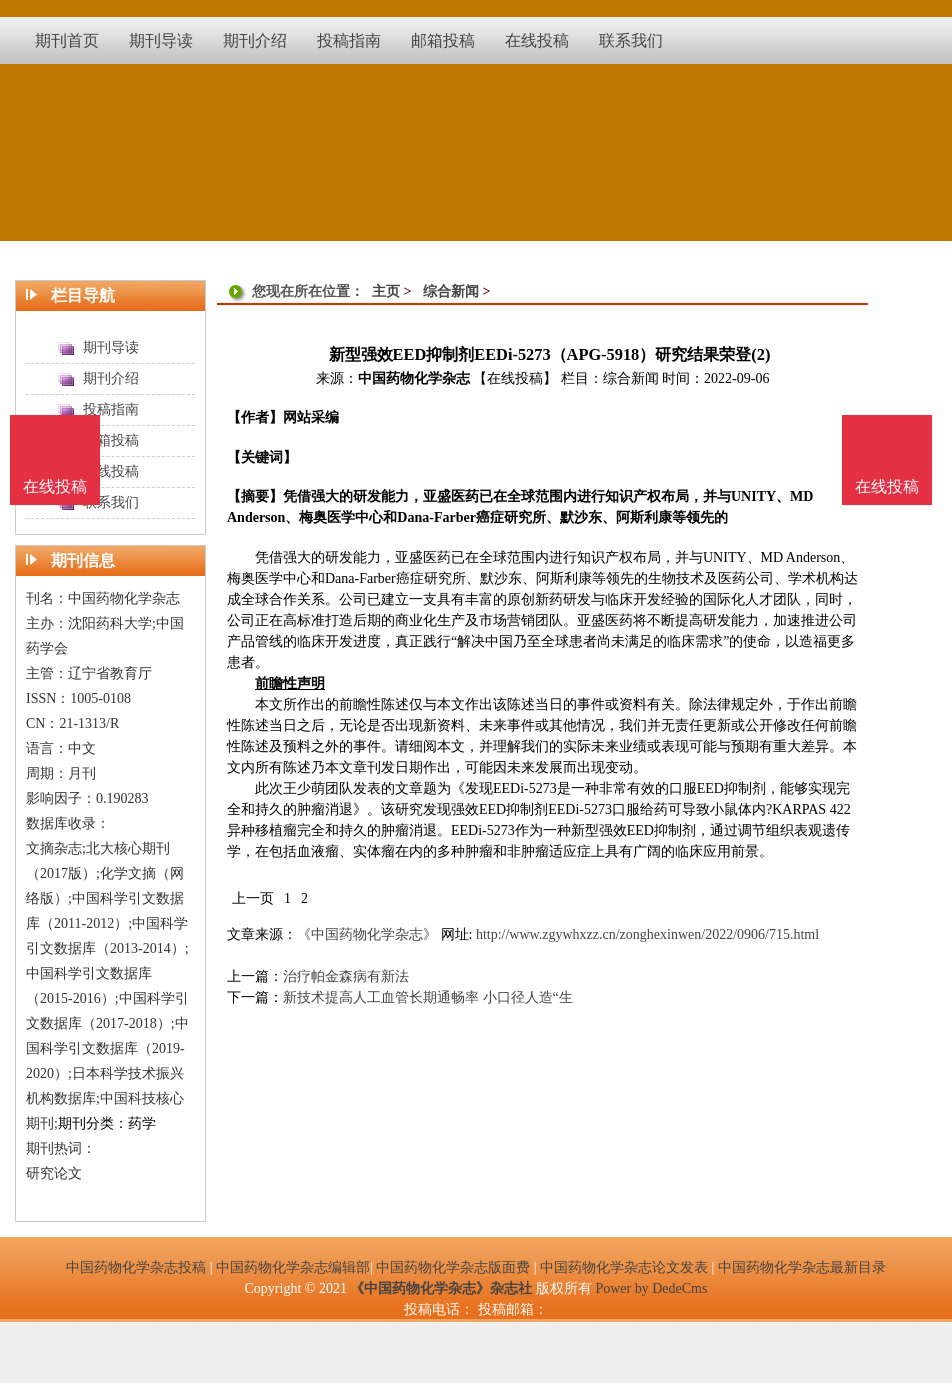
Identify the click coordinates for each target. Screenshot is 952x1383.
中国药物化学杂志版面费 (453, 1267)
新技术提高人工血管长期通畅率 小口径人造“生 (428, 997)
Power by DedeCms (651, 1288)
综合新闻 (451, 291)
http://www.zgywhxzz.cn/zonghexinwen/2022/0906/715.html (647, 934)
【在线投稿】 (515, 378)
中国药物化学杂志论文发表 (624, 1267)
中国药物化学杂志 (414, 378)
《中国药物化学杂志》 (367, 934)
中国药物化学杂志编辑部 (293, 1267)
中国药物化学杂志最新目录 (802, 1267)
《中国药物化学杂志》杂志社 (441, 1288)
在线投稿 (887, 486)
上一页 (253, 898)
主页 (386, 291)
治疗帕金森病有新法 (346, 976)
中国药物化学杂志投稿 (136, 1267)
